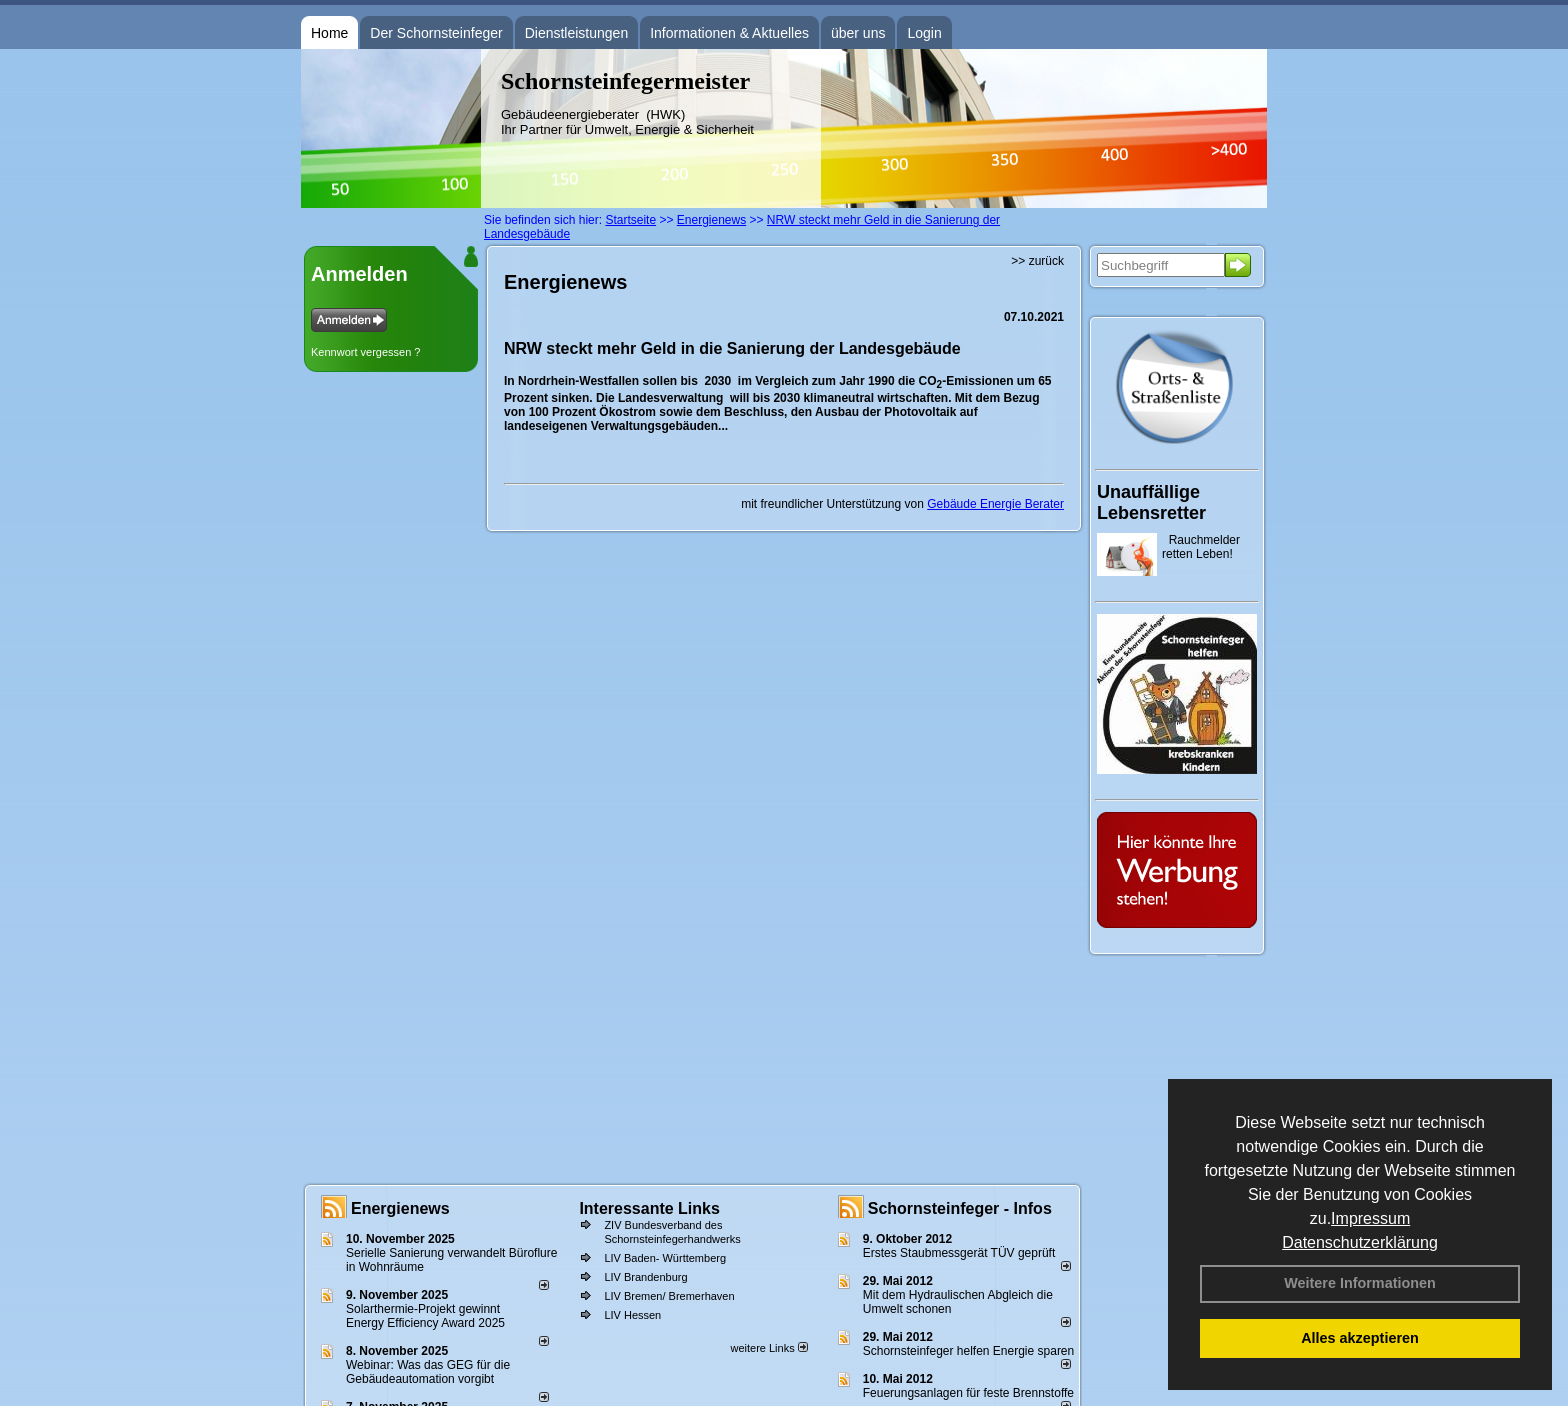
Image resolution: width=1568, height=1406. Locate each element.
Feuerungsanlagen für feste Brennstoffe (968, 1393)
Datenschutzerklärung (1360, 1242)
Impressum (1370, 1218)
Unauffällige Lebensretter (1151, 502)
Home (329, 33)
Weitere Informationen (1360, 1283)
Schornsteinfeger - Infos (960, 1208)
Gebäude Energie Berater (995, 504)
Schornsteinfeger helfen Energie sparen (968, 1351)
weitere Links (768, 1348)
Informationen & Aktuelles (729, 33)
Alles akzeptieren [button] (1360, 1338)
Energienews (400, 1208)
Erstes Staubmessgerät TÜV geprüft (959, 1253)
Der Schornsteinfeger (436, 33)
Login (924, 33)
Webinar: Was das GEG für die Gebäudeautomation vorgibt (428, 1372)
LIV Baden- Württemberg (665, 1258)
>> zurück (1037, 261)
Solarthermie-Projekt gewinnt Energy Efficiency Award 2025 (425, 1316)
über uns (858, 33)
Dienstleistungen (577, 33)
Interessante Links (649, 1208)
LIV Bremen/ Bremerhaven (669, 1296)
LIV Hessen (632, 1315)
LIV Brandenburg (645, 1277)
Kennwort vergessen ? (365, 352)
